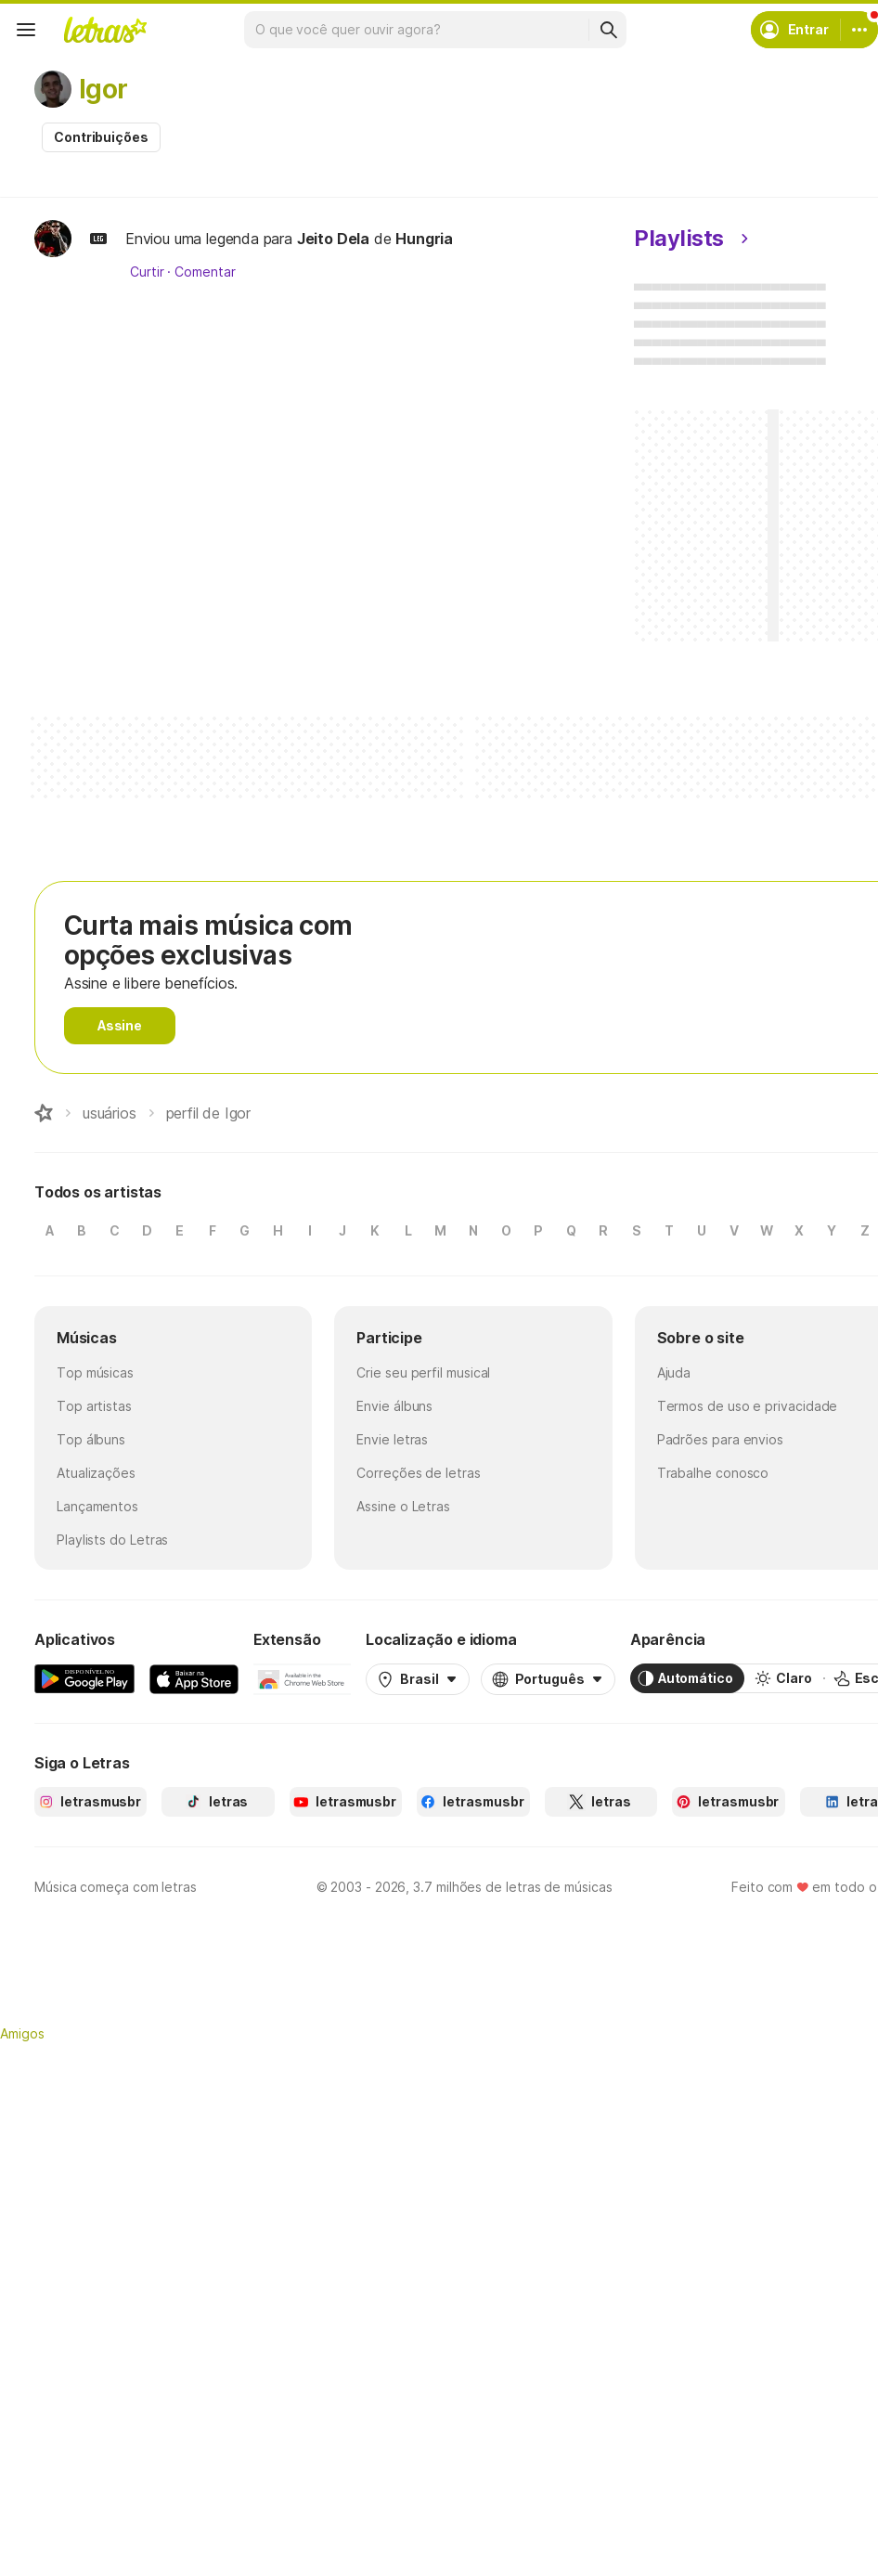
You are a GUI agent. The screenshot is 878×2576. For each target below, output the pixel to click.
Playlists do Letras (112, 1539)
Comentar (204, 272)
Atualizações (96, 1473)
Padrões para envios (720, 1439)
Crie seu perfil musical (423, 1372)
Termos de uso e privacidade (747, 1406)
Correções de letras (418, 1473)
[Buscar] (607, 29)
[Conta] (859, 29)
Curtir (147, 272)
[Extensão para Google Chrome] (302, 1678)
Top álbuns (91, 1439)
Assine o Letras (403, 1506)
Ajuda (674, 1372)
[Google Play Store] (84, 1678)
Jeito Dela (333, 238)
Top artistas (94, 1406)
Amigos (22, 2033)
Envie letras (392, 1439)
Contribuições (101, 137)
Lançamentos (97, 1506)
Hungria (424, 238)
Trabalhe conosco (713, 1473)
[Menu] (26, 29)
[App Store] (194, 1678)
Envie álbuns (394, 1406)
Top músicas (95, 1372)
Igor (103, 89)
